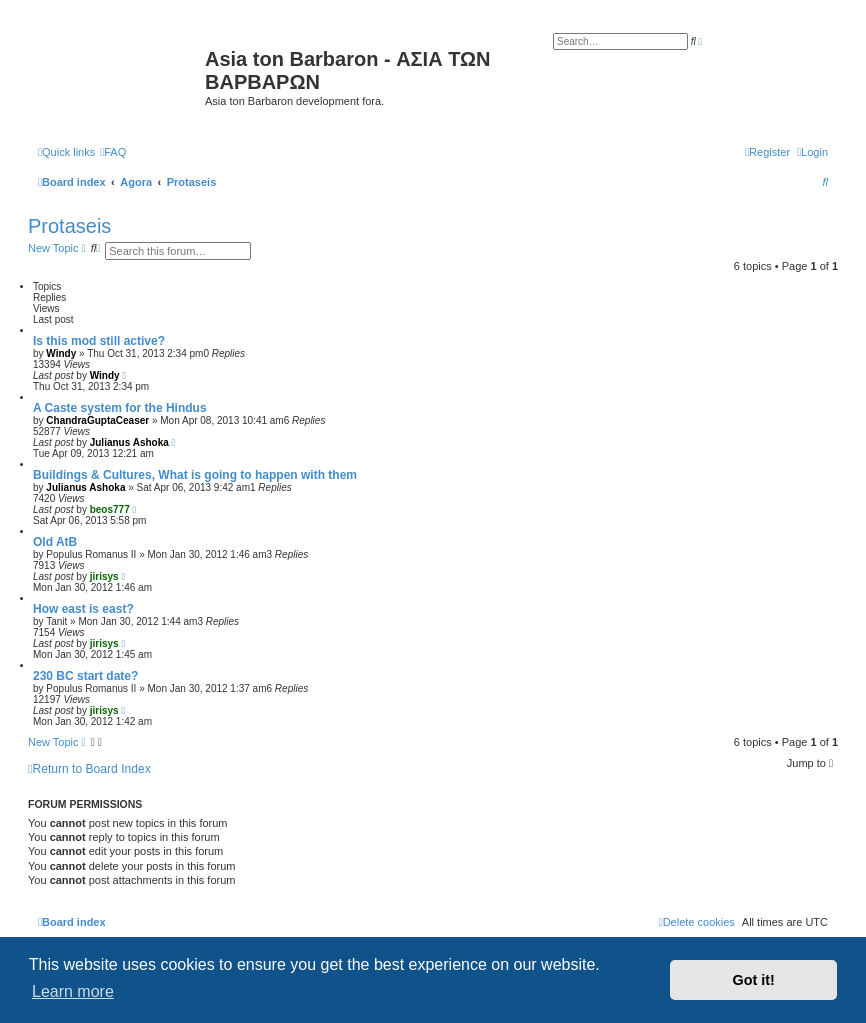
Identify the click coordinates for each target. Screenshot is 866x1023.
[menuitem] (113, 152)
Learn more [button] (73, 991)
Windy (61, 353)
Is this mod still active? (99, 341)
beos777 (110, 509)
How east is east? (83, 609)
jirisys (104, 576)
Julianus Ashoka (129, 442)
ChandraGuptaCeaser (97, 420)
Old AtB (55, 542)
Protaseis (69, 226)
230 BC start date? (85, 676)
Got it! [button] (754, 980)
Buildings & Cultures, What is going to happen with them (195, 475)
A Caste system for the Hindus (120, 408)
